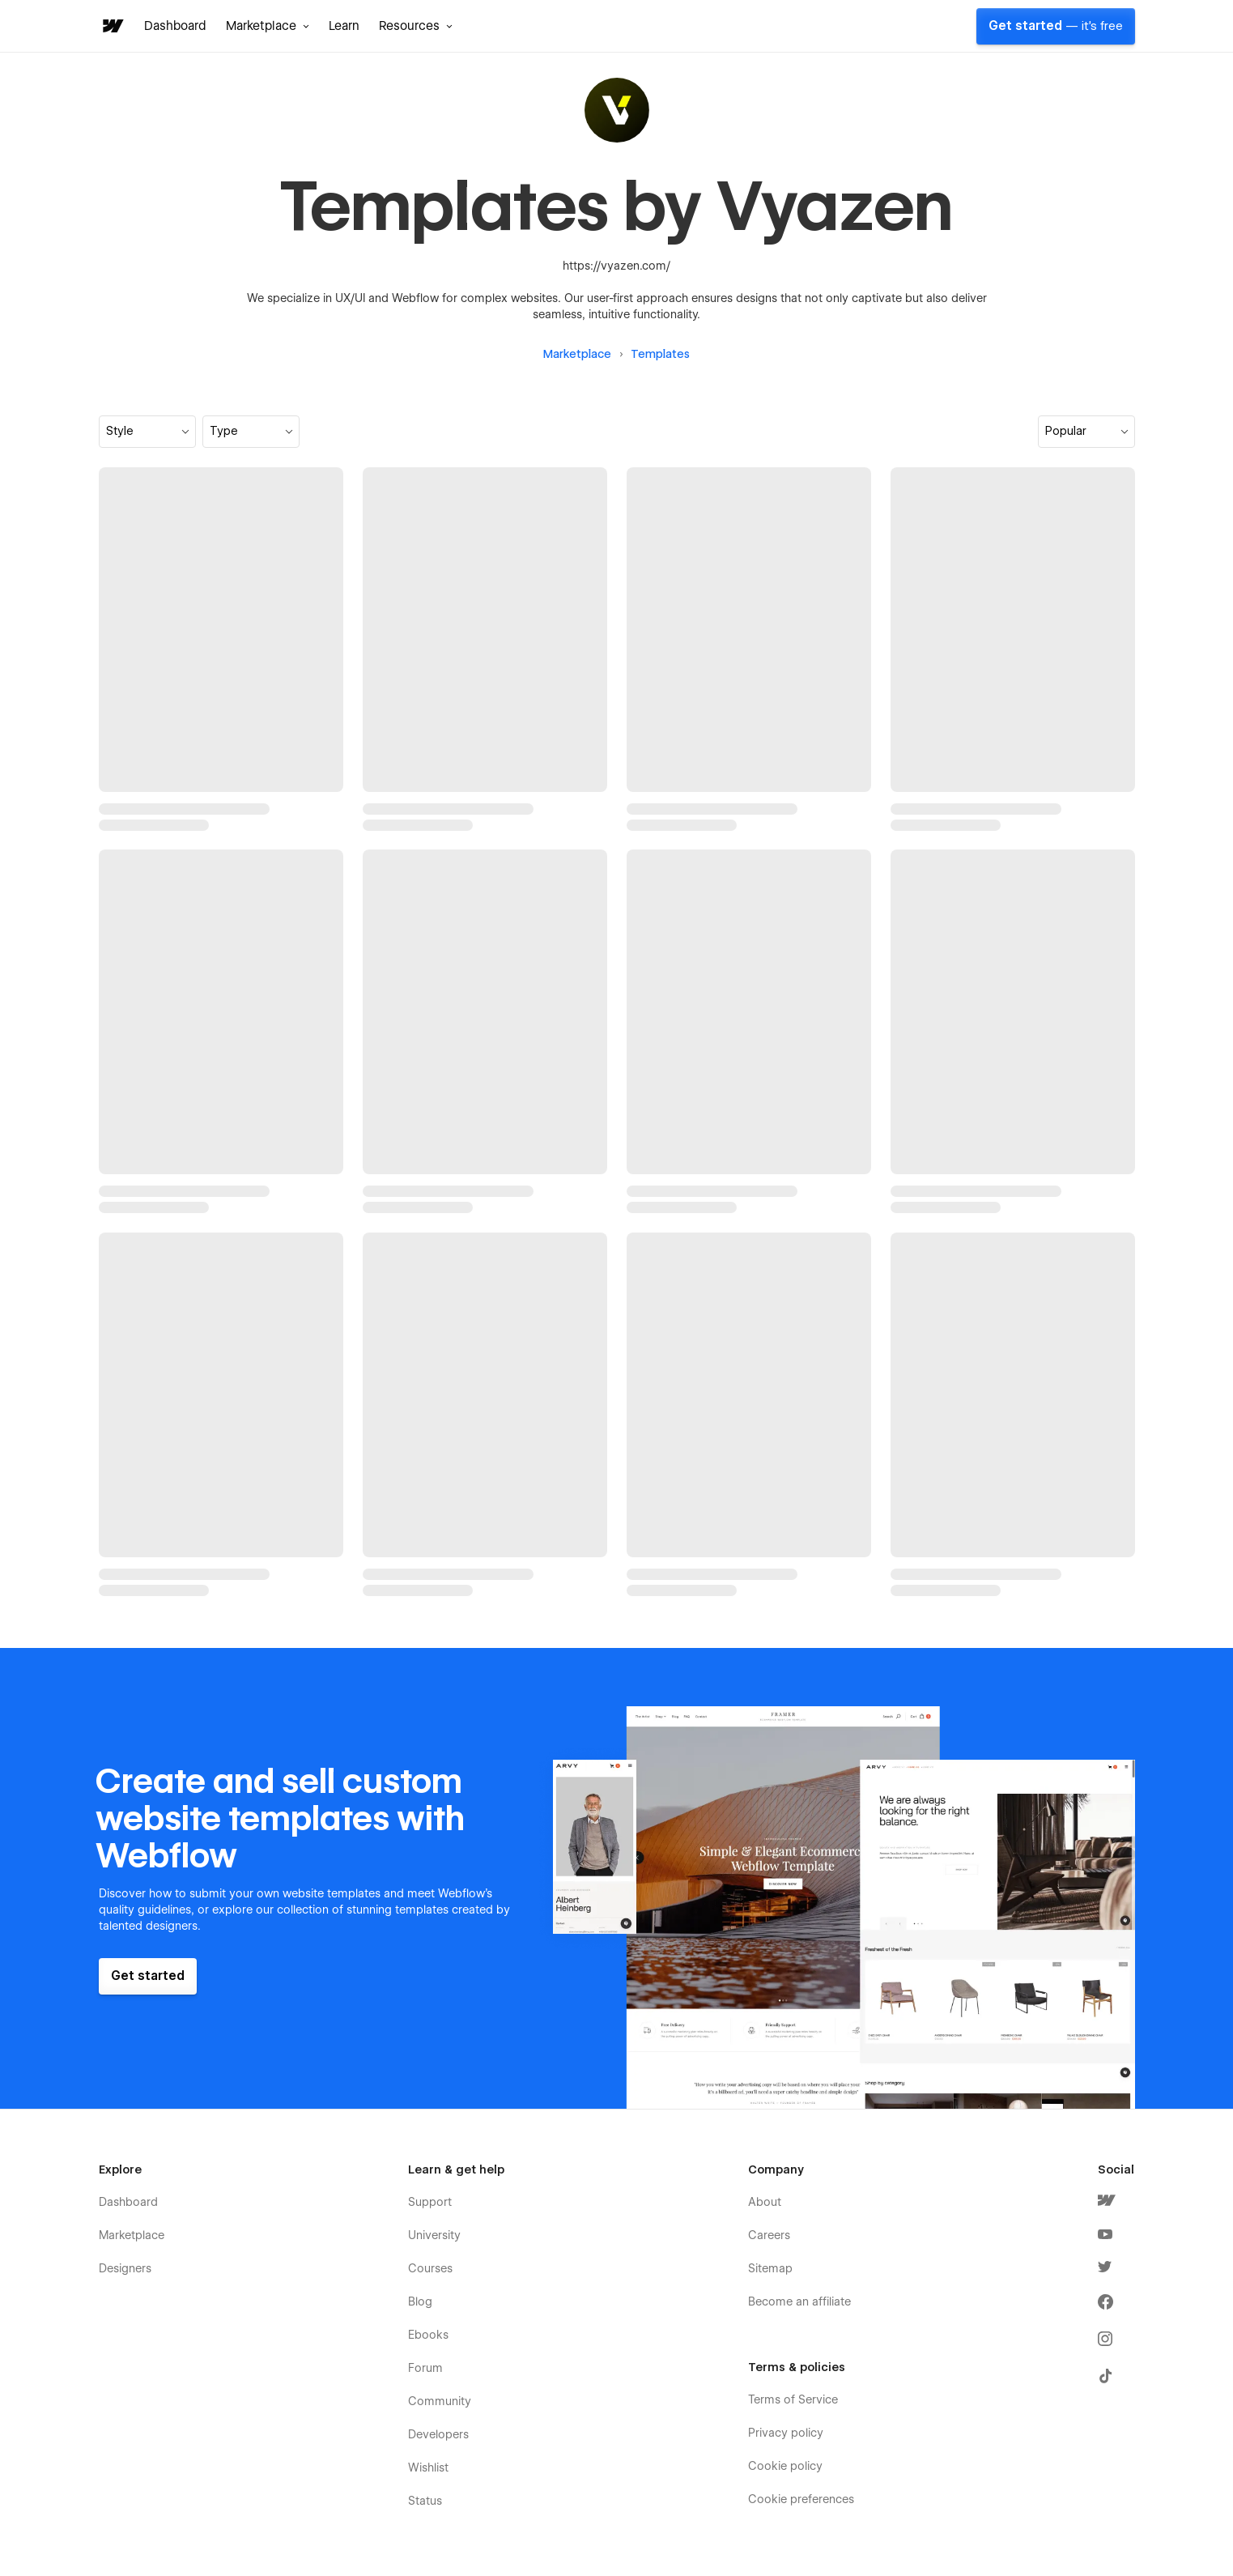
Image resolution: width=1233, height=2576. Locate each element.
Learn (344, 26)
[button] (267, 26)
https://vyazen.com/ (616, 265)
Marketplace (577, 353)
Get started (1056, 26)
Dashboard (175, 26)
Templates (660, 353)
